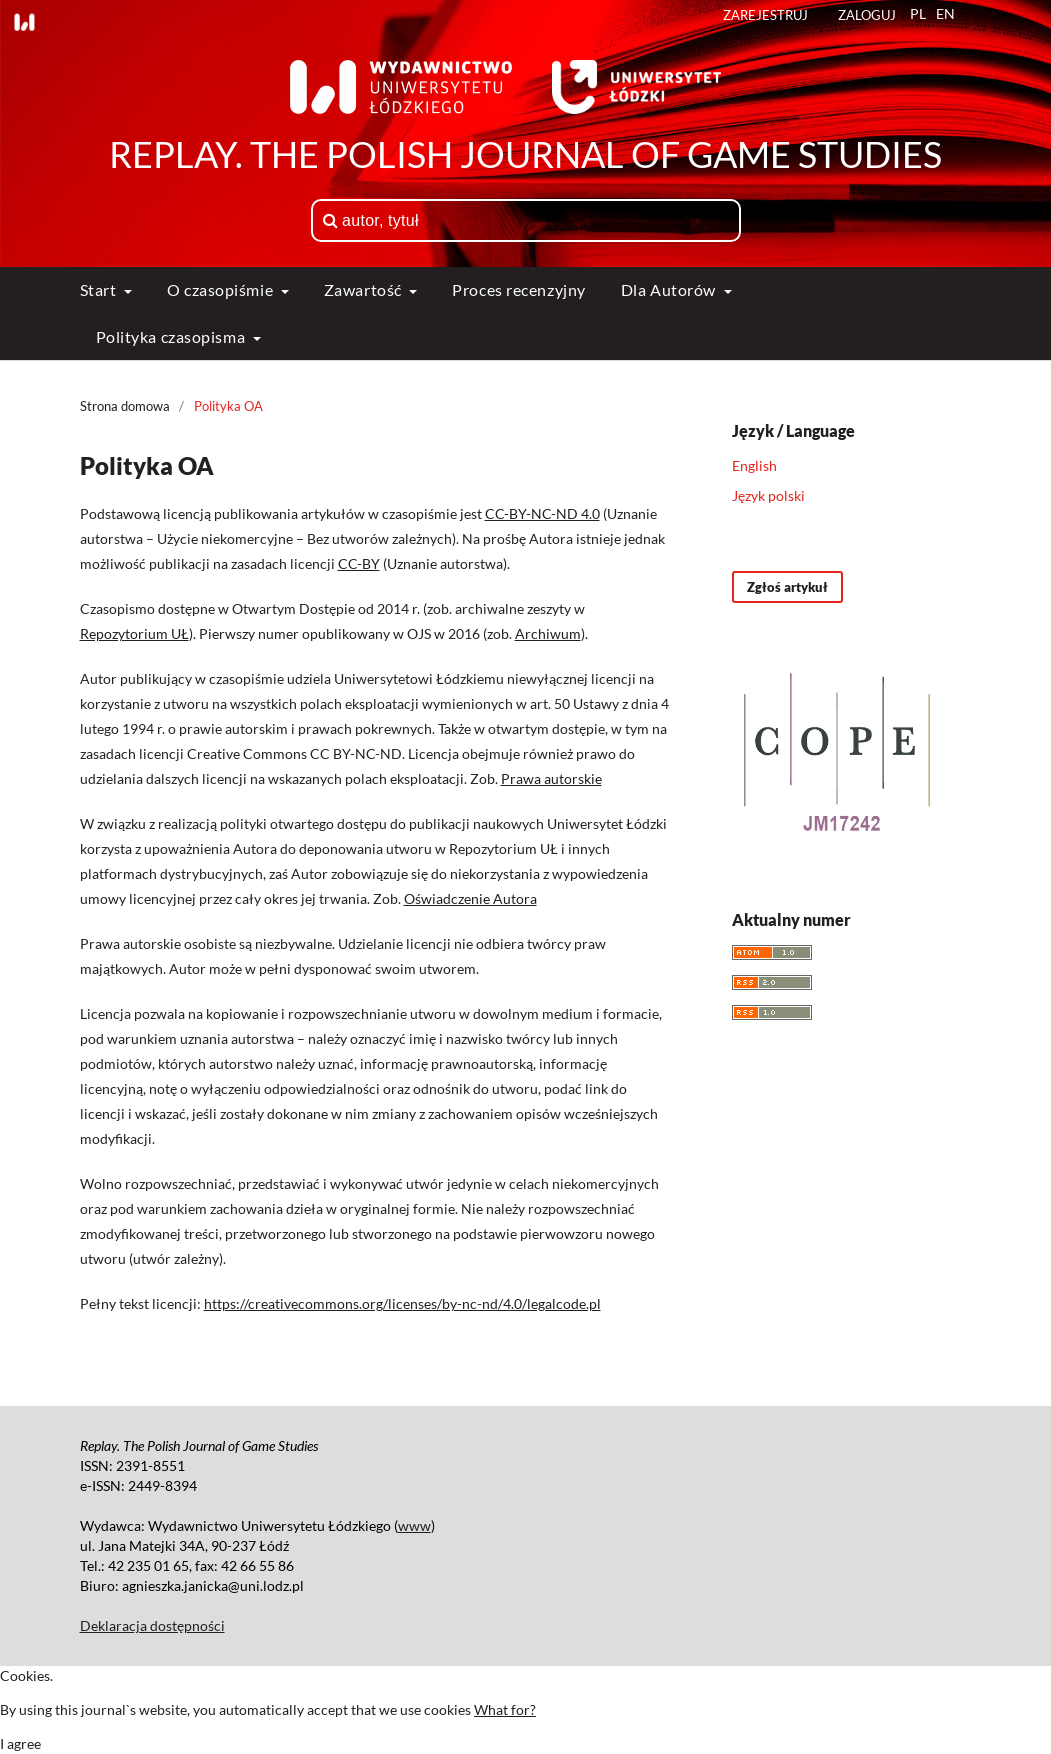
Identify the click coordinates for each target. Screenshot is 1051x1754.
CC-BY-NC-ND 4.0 (542, 513)
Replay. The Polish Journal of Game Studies (525, 154)
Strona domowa (125, 406)
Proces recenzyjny (519, 289)
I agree (20, 1743)
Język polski (768, 495)
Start (100, 289)
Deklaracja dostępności (152, 1625)
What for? (505, 1709)
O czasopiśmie (222, 289)
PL (918, 13)
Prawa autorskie (551, 778)
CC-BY (359, 563)
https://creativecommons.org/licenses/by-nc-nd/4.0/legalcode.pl (402, 1303)
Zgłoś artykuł (787, 587)
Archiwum (548, 633)
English (754, 465)
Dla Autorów (670, 289)
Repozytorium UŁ (134, 633)
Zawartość (365, 289)
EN (945, 13)
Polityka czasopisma (172, 336)
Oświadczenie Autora (470, 898)
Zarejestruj (765, 15)
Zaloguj (867, 15)
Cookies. (26, 1675)
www (414, 1525)
